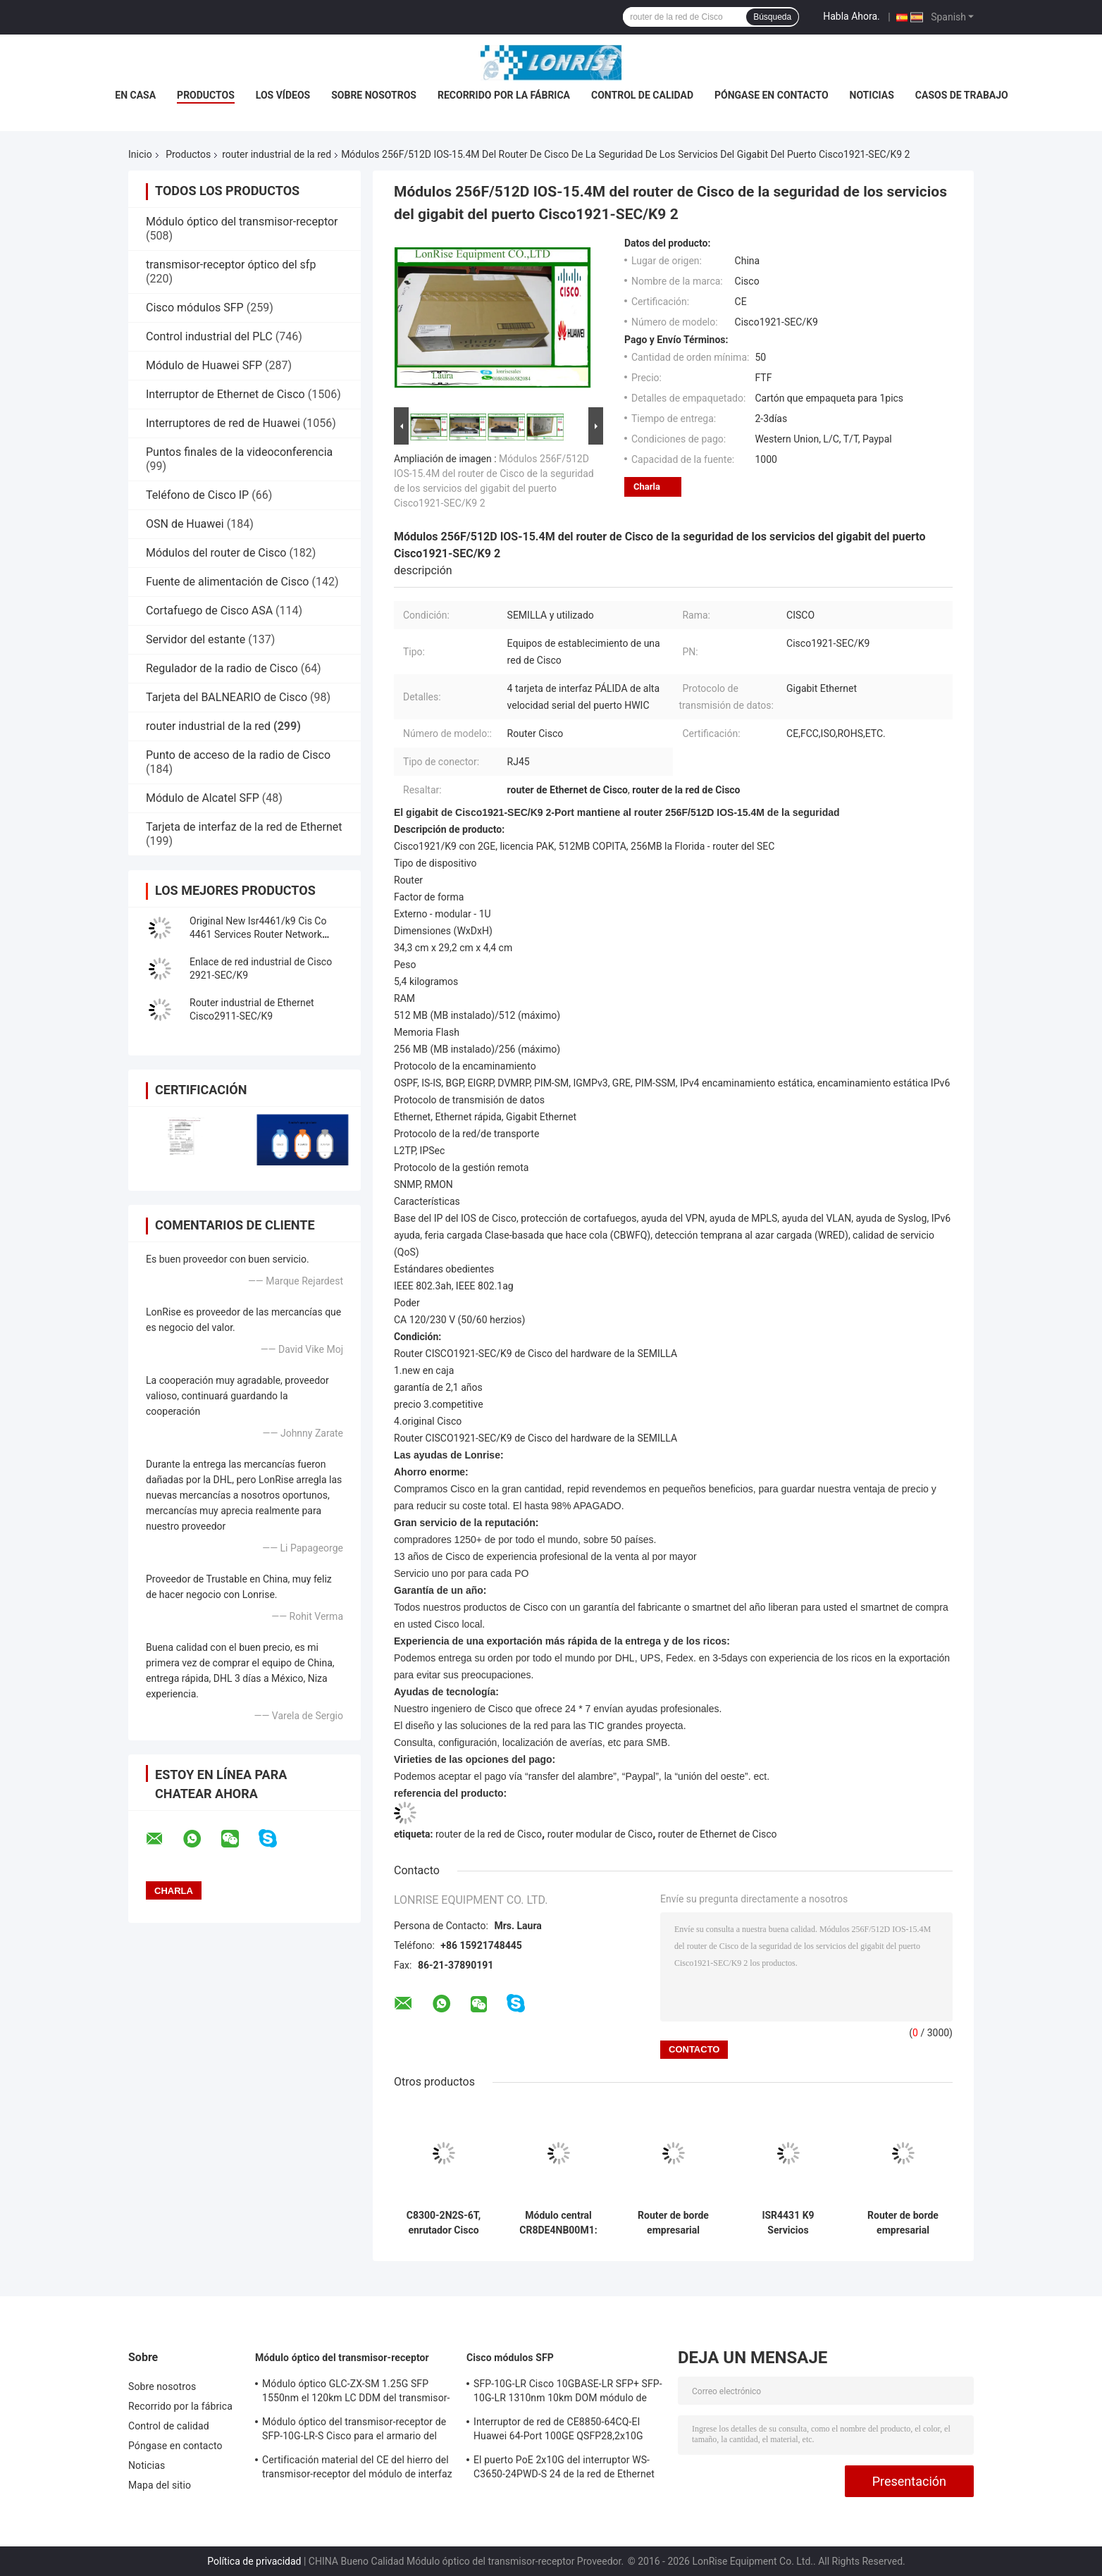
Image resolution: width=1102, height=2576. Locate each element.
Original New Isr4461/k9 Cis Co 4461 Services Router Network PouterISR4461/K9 (258, 934)
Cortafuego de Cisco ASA (209, 610)
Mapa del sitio (159, 2485)
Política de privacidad (254, 2561)
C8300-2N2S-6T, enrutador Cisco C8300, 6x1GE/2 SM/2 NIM (444, 2223)
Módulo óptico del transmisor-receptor (242, 221)
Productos (206, 95)
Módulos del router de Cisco (216, 552)
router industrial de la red (276, 154)
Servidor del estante (195, 639)
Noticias (872, 95)
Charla (646, 486)
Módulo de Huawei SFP (204, 365)
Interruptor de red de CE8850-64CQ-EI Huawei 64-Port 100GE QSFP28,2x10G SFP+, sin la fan (558, 2431)
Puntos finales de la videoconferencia (239, 452)
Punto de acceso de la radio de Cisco (238, 755)
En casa (135, 95)
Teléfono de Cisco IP (197, 495)
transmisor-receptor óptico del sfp (231, 264)
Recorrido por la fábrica (504, 95)
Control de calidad (642, 95)
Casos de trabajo (961, 95)
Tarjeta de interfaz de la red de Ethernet (244, 827)
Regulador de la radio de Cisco (222, 668)
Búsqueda (772, 17)
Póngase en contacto (771, 95)
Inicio (140, 154)
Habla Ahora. (851, 16)
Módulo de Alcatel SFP (202, 798)
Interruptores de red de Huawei (223, 423)
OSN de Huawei (185, 524)
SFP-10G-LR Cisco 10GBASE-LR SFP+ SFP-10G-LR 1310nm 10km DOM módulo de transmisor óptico (567, 2393)
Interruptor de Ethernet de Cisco (225, 394)
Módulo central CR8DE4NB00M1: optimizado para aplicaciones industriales (558, 2223)
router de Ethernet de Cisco (717, 1834)
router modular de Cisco (600, 1834)
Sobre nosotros (373, 95)
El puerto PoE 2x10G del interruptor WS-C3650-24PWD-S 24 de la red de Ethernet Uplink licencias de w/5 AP (564, 2469)
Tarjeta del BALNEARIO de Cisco (226, 697)
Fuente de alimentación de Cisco (227, 581)
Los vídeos (283, 95)
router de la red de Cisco (488, 1834)
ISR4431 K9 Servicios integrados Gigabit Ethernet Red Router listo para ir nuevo (788, 2223)
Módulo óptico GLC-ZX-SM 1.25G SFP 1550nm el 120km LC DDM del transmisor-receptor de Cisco (356, 2393)
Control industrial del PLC (209, 336)
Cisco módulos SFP (195, 307)
